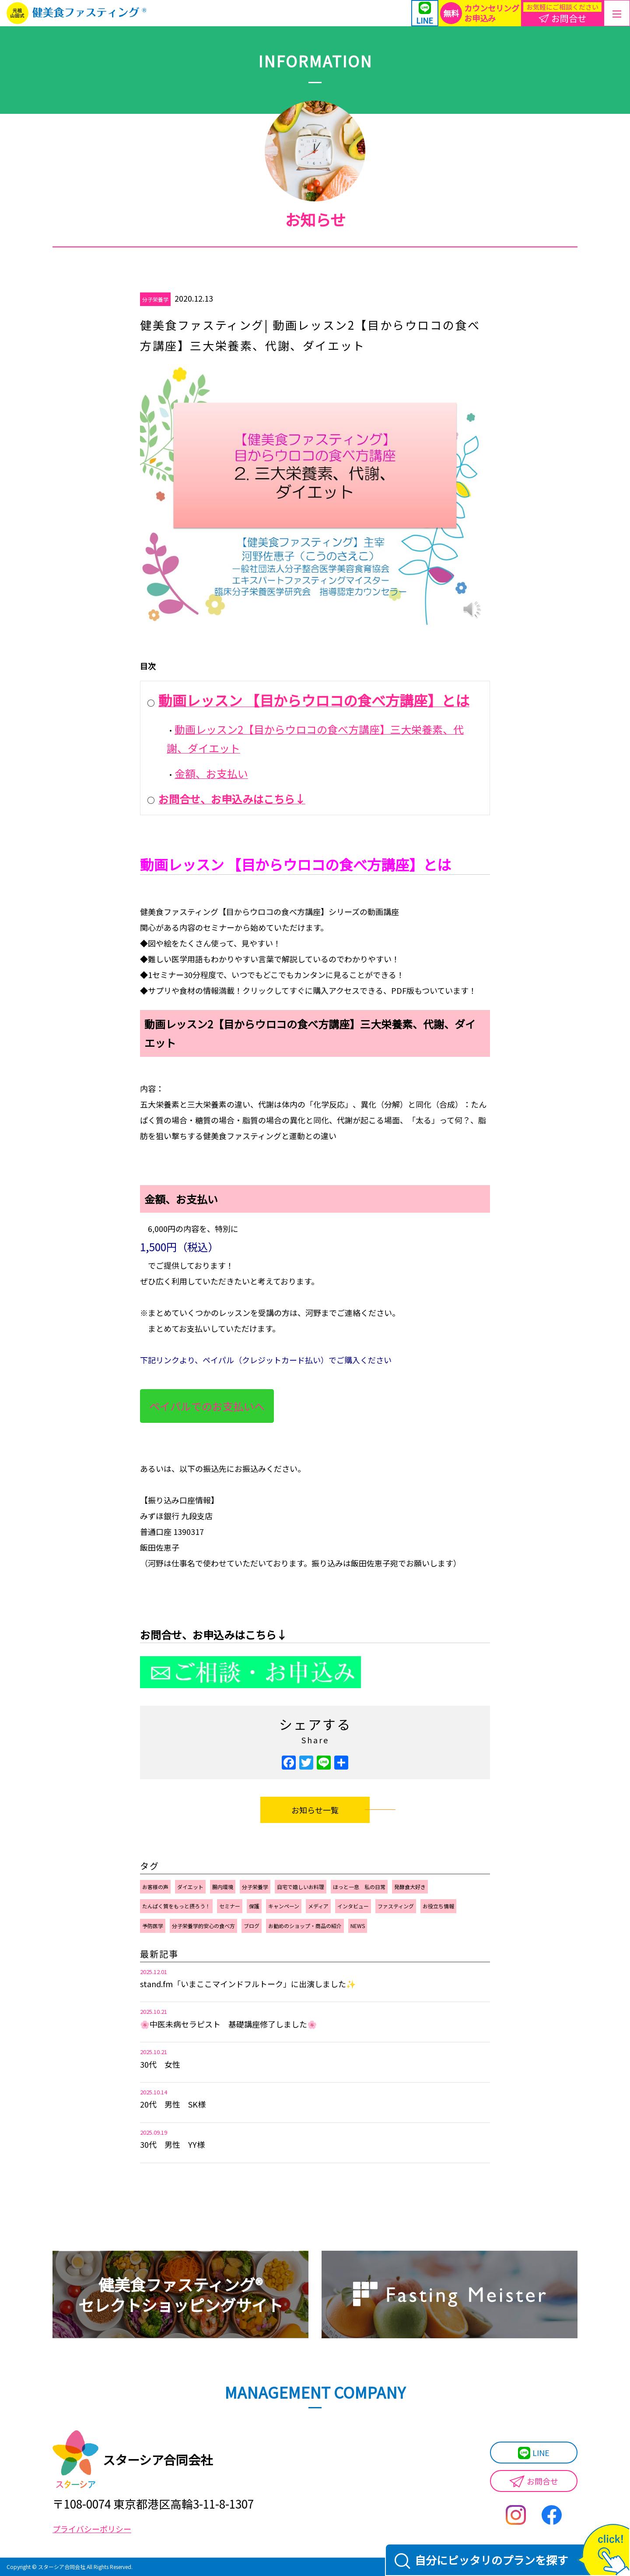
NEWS (357, 1925)
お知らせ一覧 (315, 1810)
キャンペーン (283, 1906)
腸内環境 (222, 1886)
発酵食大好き (410, 1886)
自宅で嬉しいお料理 (300, 1886)
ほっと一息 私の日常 (359, 1886)
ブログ (251, 1925)
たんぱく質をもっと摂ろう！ (176, 1906)
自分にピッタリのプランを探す (481, 2560)
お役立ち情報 (438, 1906)
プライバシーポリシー (91, 2528)
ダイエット (190, 1886)
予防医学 (152, 1925)
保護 (254, 1906)
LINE (534, 2453)
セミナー (229, 1906)
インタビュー (353, 1906)
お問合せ (533, 2481)
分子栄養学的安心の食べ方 (203, 1925)
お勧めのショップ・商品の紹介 (305, 1925)
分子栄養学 (155, 299)
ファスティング (396, 1906)
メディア (318, 1906)
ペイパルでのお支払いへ (207, 1406)
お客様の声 (155, 1886)
